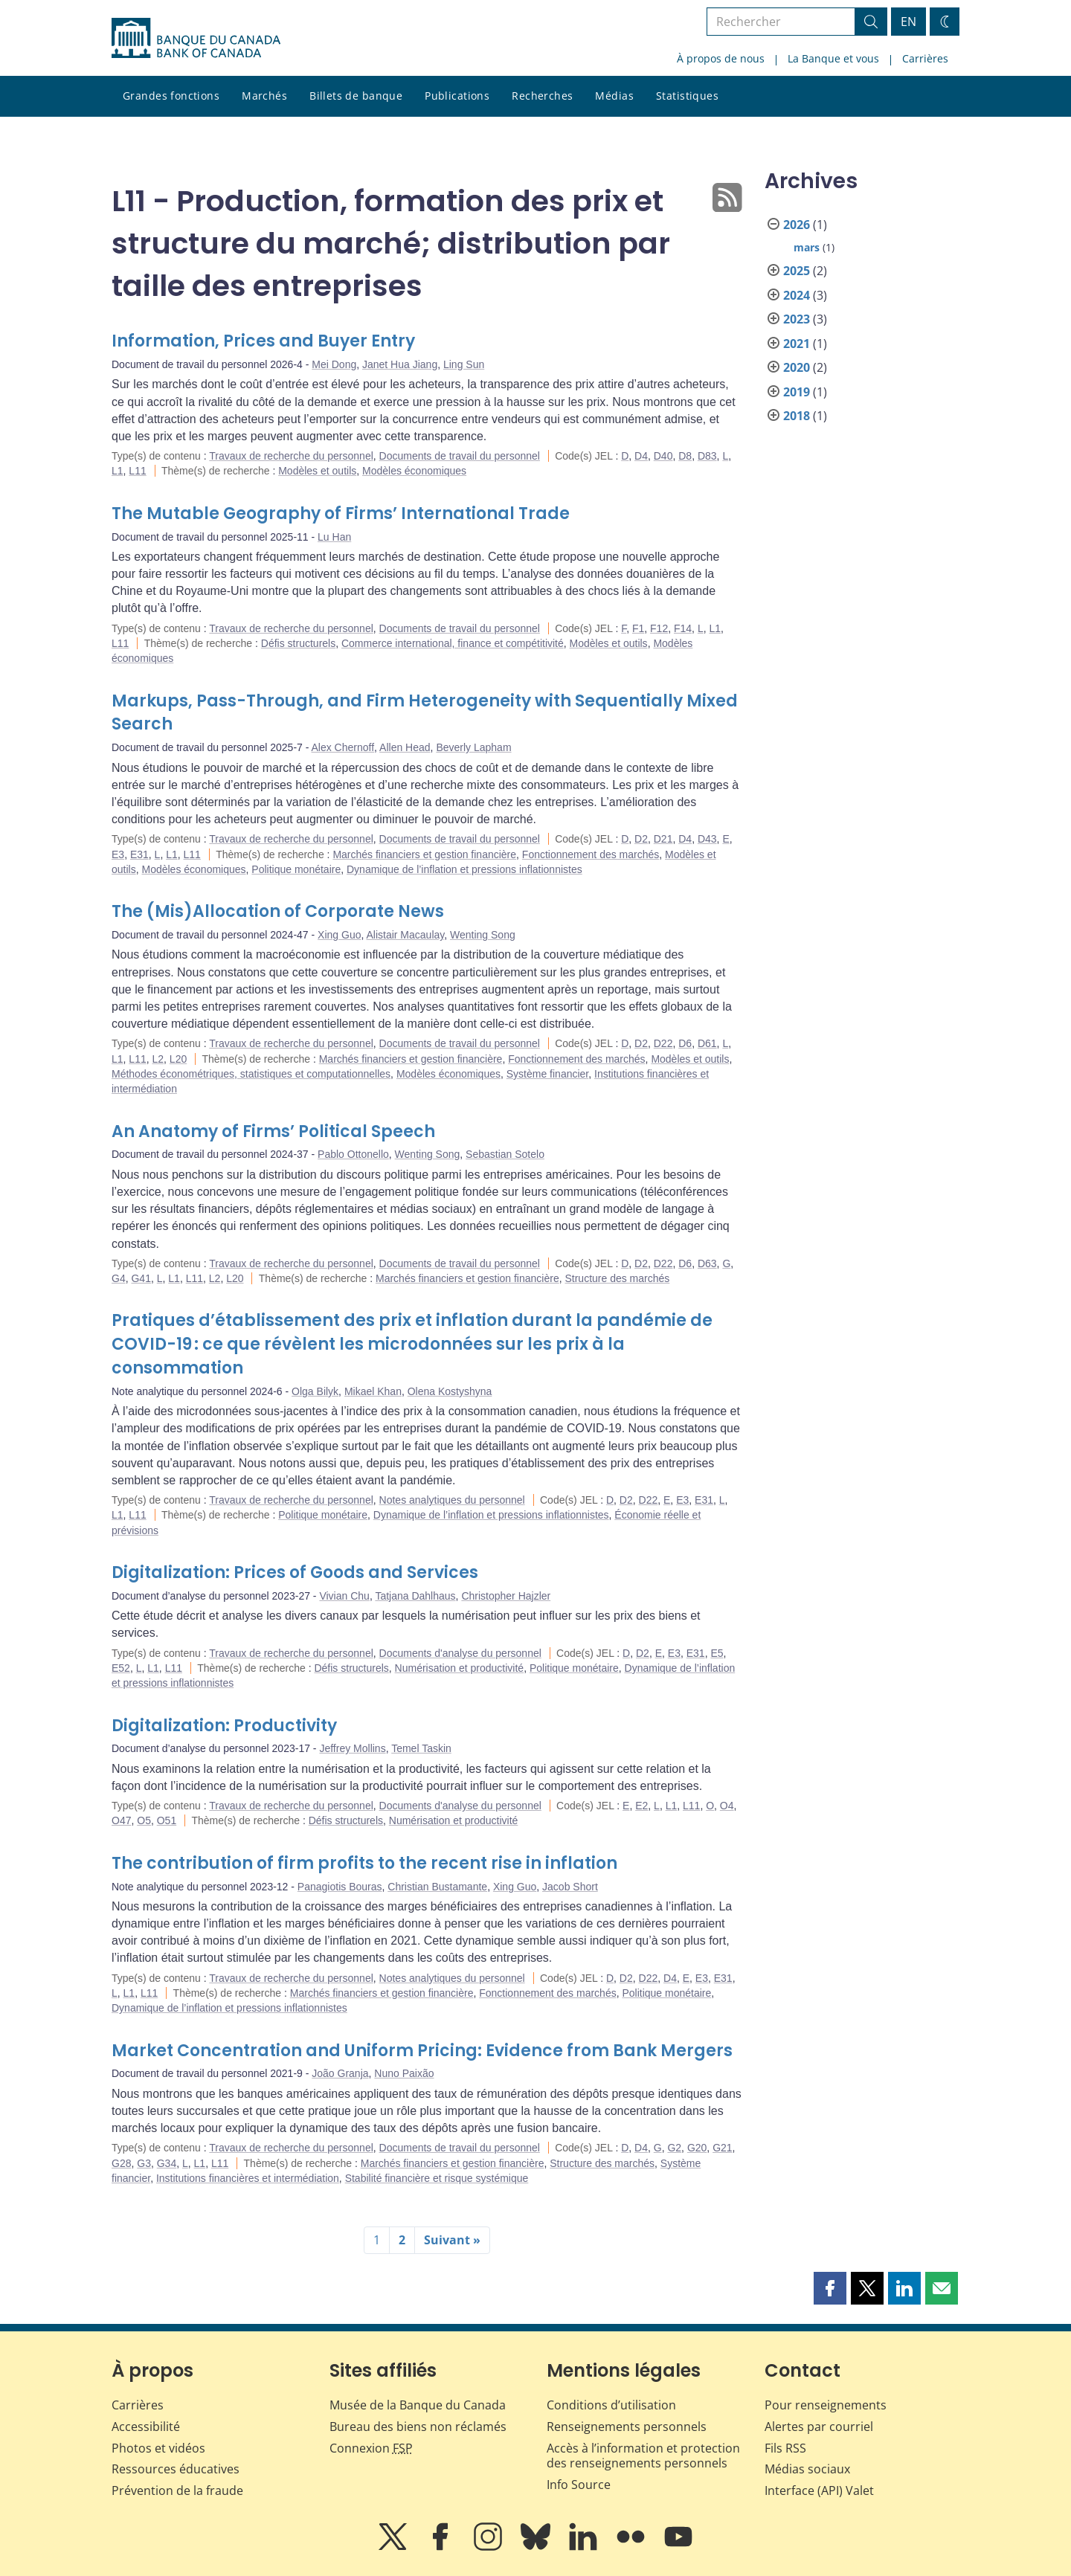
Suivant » (452, 2240)
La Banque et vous (833, 58)
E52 (121, 1668)
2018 (796, 416)
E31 (139, 854)
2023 (796, 319)
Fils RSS (785, 2448)
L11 (137, 471)
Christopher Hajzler (505, 1596)
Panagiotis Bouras (340, 1887)
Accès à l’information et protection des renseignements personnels (643, 2456)
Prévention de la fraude (177, 2490)
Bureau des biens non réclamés (417, 2426)
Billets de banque (355, 95)
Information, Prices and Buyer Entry (263, 340)
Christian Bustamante (437, 1887)
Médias (614, 95)
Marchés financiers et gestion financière (424, 854)
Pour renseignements (826, 2405)
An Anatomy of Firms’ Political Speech (273, 1131)
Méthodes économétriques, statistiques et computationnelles (251, 1074)
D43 (707, 839)
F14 (683, 628)
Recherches (542, 95)
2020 (796, 367)
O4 (727, 1806)
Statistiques (687, 95)
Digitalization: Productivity (224, 1725)
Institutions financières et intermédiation (247, 2178)
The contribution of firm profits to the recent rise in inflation (364, 1863)
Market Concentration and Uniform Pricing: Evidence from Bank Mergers (422, 2050)
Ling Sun (463, 364)
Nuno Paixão (404, 2073)
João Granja (340, 2073)
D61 (707, 1043)
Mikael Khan (373, 1391)
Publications (457, 95)
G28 (121, 2163)
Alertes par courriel (819, 2426)
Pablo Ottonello (353, 1154)
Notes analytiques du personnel (452, 1500)
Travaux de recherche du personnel (291, 456)
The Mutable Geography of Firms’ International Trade (341, 513)
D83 (707, 456)
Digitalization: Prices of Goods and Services (295, 1572)
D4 (641, 456)
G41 (140, 1278)
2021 (796, 343)
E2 (641, 1806)
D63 (707, 1263)
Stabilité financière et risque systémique (437, 2178)
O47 (121, 1820)
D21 (663, 839)
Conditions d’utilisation (611, 2405)
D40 (663, 456)
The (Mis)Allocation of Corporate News (278, 911)
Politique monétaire (296, 869)
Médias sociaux (807, 2469)
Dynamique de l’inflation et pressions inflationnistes (464, 869)
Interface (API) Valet (819, 2490)
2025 (796, 271)
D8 (685, 456)
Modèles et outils (317, 471)
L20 (178, 1059)
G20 (697, 2148)
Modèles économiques (414, 471)
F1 (638, 628)
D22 (663, 1043)
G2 (674, 2148)
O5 (144, 1820)
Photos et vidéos (158, 2448)
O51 (166, 1820)
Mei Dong (334, 364)
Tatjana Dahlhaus (415, 1596)
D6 (685, 1043)
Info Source (579, 2484)
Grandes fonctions (171, 95)
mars (807, 247)
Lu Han (334, 537)
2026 (796, 224)
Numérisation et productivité (459, 1668)
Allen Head (405, 747)
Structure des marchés (617, 1278)
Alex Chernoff (343, 747)
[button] (830, 2288)
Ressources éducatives (175, 2469)
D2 (641, 839)
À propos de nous (721, 58)
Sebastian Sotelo (505, 1154)
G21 (722, 2148)
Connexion (371, 2448)
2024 (796, 295)
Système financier (547, 1074)
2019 (796, 392)
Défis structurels (298, 643)
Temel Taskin (421, 1748)
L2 (158, 1059)
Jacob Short (570, 1887)
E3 (118, 854)
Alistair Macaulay (405, 935)
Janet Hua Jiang (399, 364)
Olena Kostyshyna (450, 1391)
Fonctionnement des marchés (590, 854)
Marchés (264, 95)
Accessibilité (146, 2426)
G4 (119, 1278)
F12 (659, 628)
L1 (117, 471)
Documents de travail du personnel (459, 456)
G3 (144, 2163)
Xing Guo (339, 935)
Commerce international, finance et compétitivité (452, 643)
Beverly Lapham (473, 747)
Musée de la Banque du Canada (417, 2405)
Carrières (925, 58)
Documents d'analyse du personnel (460, 1653)
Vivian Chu (344, 1596)
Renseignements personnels (627, 2426)
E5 (716, 1653)
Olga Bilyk (315, 1391)
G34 (166, 2163)
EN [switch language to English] (908, 21)
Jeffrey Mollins (352, 1748)
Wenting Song (482, 935)
